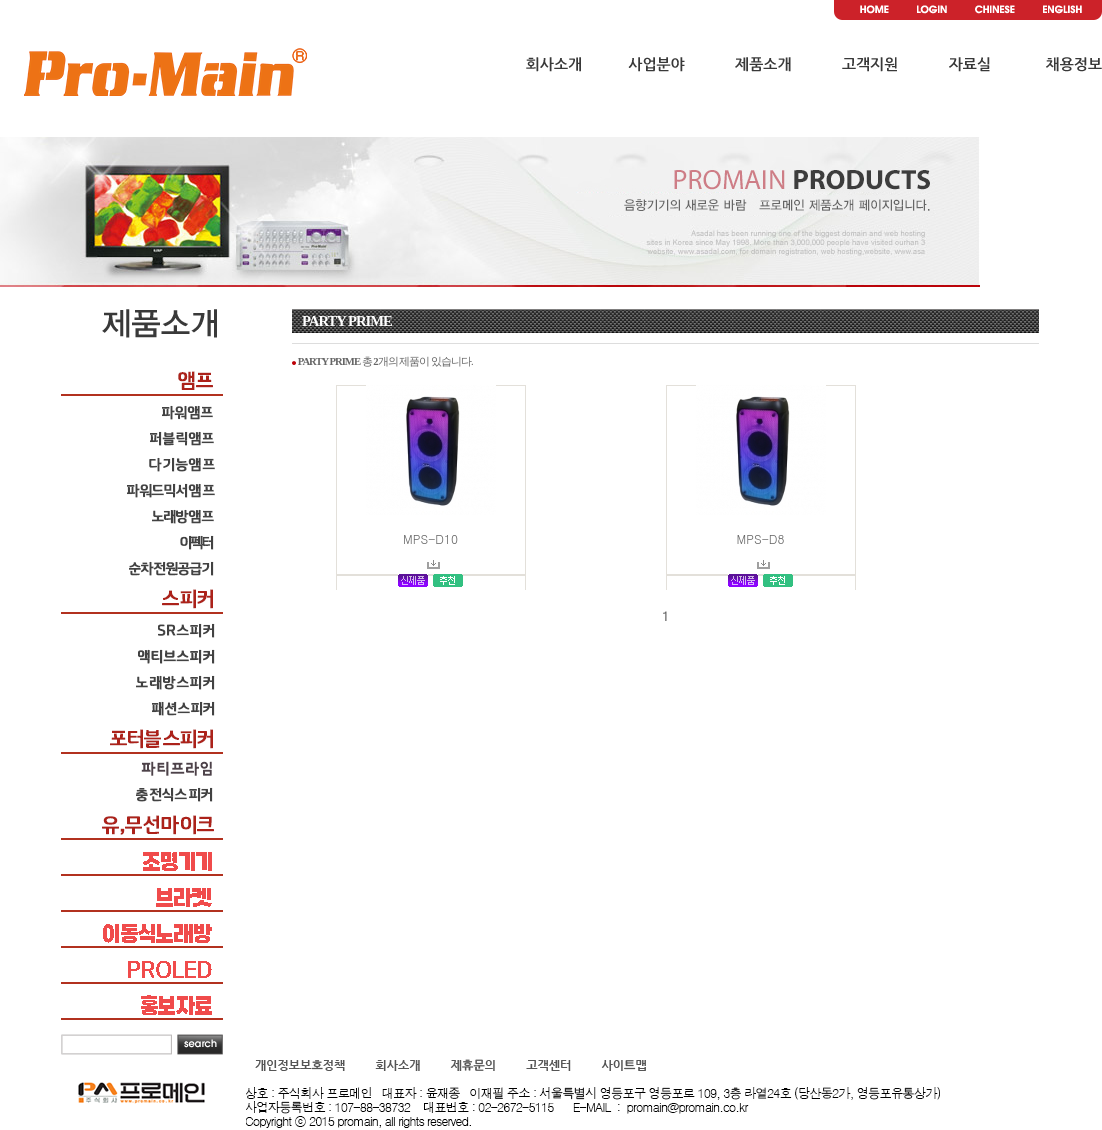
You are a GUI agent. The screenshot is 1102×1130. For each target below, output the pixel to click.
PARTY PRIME (347, 321)
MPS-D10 (430, 538)
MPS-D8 (761, 538)
